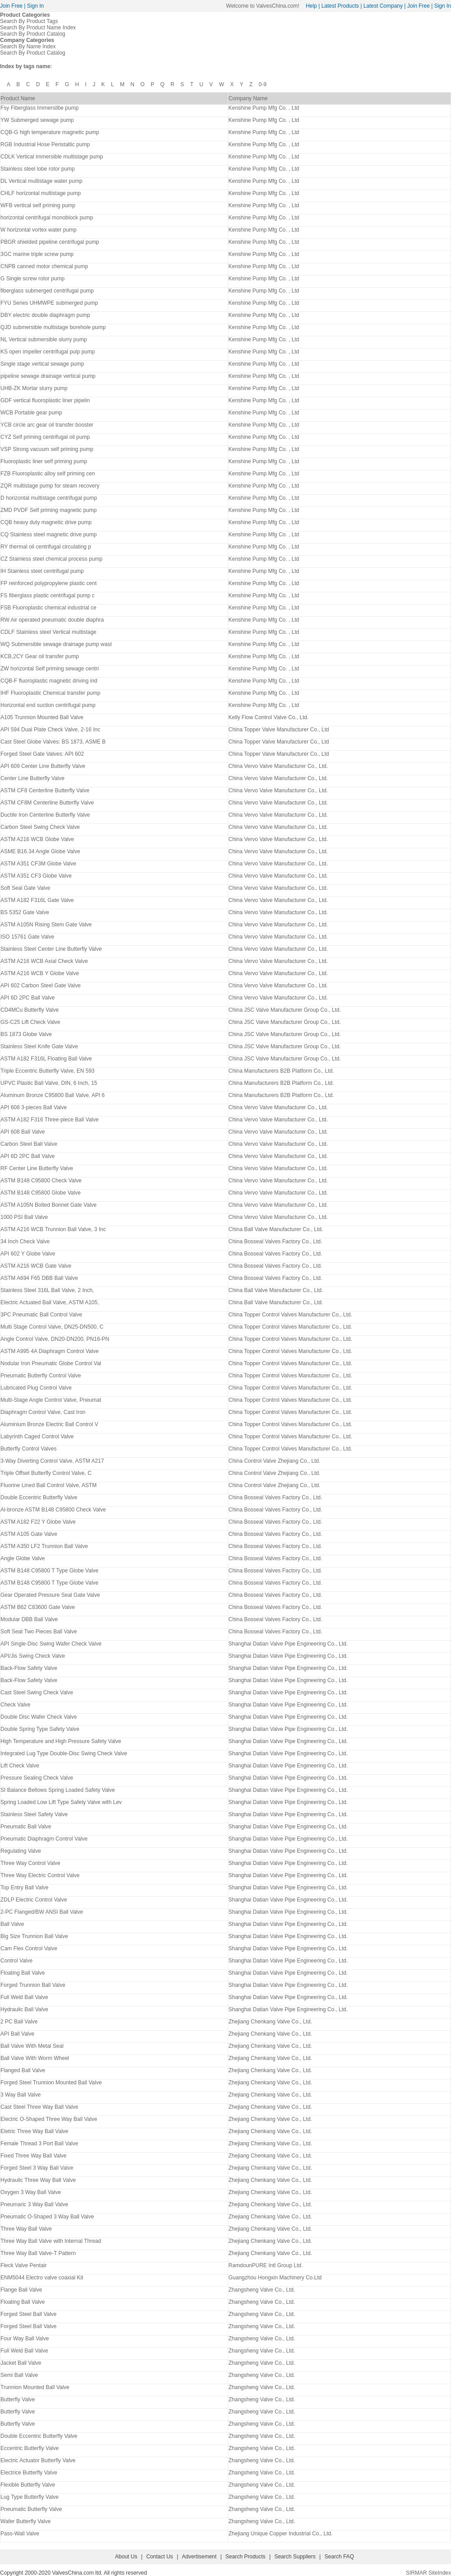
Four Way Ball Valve (24, 2338)
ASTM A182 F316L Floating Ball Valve (46, 1059)
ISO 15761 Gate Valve (27, 937)
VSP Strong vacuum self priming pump (46, 449)
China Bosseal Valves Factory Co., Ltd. (275, 1241)
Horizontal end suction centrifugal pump (48, 705)
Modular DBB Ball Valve (29, 1619)
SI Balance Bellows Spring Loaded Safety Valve (57, 1790)
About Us (126, 2556)
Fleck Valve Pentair (23, 2265)
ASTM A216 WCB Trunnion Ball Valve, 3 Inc (53, 1229)
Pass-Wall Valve (19, 2533)
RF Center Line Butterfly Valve (36, 1168)
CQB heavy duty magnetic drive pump (46, 522)
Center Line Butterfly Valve (32, 778)
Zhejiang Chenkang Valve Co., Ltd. (270, 2021)
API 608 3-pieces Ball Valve (33, 1107)
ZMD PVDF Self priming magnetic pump (48, 510)
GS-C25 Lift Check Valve (30, 1022)
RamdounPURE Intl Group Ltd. (265, 2265)
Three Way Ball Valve (26, 2229)
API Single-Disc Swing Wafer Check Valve (50, 1644)
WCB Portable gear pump (31, 412)
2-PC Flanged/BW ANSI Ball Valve (41, 1912)
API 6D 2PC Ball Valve (27, 998)
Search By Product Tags (29, 21)
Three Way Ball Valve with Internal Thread (50, 2241)
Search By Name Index (27, 46)
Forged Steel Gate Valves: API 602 (42, 754)
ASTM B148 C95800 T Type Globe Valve (49, 1570)
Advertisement (199, 2556)
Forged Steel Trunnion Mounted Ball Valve (51, 2082)
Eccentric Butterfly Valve (29, 2448)
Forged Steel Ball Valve (28, 2314)
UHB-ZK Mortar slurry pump (34, 388)
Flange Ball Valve (21, 2290)
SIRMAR (416, 2573)
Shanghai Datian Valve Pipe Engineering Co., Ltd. (288, 1644)
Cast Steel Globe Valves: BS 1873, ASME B (53, 742)
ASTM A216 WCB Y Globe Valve (39, 973)
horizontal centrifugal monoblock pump (46, 217)
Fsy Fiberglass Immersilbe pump (39, 108)
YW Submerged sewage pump (37, 120)
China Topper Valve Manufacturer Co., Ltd (278, 729)
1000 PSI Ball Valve (24, 1217)
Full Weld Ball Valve (24, 1997)
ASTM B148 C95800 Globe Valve (40, 1193)
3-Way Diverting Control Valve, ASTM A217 (52, 1461)
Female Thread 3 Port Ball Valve (39, 2143)
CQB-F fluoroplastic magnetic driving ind (48, 681)
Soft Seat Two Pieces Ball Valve (38, 1631)
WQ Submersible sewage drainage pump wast (56, 644)
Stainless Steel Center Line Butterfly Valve (51, 949)
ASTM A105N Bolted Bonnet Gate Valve (48, 1205)
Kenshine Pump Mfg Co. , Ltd (263, 108)
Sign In (35, 6)
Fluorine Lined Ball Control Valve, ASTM (48, 1485)
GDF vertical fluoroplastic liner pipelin (45, 400)
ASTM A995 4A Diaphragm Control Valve (49, 1351)
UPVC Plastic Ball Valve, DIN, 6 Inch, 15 (48, 1083)
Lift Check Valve (19, 1765)
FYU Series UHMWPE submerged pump (49, 303)
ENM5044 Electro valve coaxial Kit (41, 2277)
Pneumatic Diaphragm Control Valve (43, 1839)
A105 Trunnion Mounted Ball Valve (41, 717)
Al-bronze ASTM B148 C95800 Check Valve (53, 1510)
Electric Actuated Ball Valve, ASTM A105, (49, 1302)
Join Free (11, 6)
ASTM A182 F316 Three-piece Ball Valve (49, 1119)
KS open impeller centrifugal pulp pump (47, 352)
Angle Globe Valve (22, 1558)
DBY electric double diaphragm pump (45, 315)
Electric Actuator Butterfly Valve (38, 2460)
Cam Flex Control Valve (28, 1948)
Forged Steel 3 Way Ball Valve (36, 2168)
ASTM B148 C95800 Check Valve (41, 1180)
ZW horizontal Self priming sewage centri (49, 668)
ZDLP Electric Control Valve (33, 1900)
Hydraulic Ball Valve (24, 2009)
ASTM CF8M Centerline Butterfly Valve (47, 803)
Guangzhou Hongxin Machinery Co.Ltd (275, 2277)
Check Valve (15, 1705)
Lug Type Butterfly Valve (29, 2497)
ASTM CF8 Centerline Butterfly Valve (44, 790)
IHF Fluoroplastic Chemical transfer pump (50, 693)
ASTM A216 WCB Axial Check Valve (44, 961)
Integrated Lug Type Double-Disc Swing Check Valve (63, 1753)
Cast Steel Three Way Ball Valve (39, 2107)
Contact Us (159, 2556)
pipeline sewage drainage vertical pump (48, 376)
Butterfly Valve (17, 2399)
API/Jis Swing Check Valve (32, 1656)
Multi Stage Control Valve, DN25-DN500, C (52, 1327)
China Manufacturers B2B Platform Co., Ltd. (281, 1071)
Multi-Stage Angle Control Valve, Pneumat (50, 1400)
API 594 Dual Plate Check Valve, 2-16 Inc (50, 729)
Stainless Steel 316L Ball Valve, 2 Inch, (47, 1290)
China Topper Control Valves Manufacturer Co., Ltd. (290, 1314)
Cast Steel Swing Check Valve (36, 1692)
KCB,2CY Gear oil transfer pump (39, 656)
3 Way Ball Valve (20, 2095)
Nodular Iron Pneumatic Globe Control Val (50, 1363)
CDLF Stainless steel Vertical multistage (48, 632)
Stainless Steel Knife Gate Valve (39, 1046)
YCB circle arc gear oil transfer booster (46, 425)
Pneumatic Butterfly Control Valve (40, 1375)
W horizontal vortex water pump (38, 230)
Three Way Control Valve (30, 1863)
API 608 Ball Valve (22, 1132)
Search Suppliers (294, 2556)
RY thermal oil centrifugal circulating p (45, 547)
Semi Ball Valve (19, 2375)
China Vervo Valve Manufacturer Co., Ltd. (278, 766)
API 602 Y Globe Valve (27, 1254)
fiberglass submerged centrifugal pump (47, 291)
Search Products (246, 2556)
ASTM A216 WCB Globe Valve (37, 839)
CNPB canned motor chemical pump (44, 266)
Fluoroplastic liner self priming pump (43, 461)
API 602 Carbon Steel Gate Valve (40, 985)
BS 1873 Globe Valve (26, 1034)
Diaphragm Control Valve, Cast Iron (43, 1412)
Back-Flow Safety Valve (28, 1668)
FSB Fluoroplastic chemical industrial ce (48, 607)
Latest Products (340, 6)
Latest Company (383, 6)
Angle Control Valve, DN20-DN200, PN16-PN (54, 1339)
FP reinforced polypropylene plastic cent (48, 583)
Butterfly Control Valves (28, 1449)
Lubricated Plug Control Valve (36, 1388)
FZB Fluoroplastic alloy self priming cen (47, 473)
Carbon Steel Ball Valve (28, 1144)
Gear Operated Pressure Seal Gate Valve (50, 1595)
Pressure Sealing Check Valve (36, 1778)
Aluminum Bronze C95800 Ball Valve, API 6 (52, 1095)
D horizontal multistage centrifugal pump (48, 498)
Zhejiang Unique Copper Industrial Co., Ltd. (280, 2533)
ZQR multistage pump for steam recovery (49, 486)
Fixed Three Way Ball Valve (33, 2156)
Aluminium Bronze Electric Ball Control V (49, 1424)
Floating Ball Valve (22, 1973)
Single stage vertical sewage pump (42, 364)
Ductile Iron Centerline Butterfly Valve (45, 815)
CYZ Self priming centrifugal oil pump (45, 437)
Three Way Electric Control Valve (39, 1875)
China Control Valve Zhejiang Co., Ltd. (274, 1461)
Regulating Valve (20, 1851)
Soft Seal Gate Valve (25, 888)
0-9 (263, 84)
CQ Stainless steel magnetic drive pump (48, 534)
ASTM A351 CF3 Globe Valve (36, 876)
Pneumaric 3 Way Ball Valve (34, 2204)
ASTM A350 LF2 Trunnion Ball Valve (44, 1546)
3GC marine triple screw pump (37, 254)
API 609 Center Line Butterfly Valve (42, 766)
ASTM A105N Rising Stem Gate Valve (46, 924)
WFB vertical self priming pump (37, 205)
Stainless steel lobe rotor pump (37, 169)
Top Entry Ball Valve (24, 1887)
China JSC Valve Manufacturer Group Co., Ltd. (284, 1010)
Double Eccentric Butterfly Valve (39, 1497)
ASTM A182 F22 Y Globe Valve (38, 1522)
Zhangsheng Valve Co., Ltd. (261, 2290)
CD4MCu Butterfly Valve (29, 1010)
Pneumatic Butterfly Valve (31, 2509)
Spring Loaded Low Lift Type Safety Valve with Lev (61, 1802)
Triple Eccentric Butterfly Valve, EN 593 (47, 1071)
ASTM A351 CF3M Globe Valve (38, 863)
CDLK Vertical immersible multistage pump (51, 156)
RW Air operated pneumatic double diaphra (52, 620)
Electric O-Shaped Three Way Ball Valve (48, 2119)
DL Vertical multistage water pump (41, 181)
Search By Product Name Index (38, 27)
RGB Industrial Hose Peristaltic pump (45, 144)
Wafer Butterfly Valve (25, 2521)
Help (311, 6)
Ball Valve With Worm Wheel (34, 2058)
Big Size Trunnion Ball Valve (34, 1936)
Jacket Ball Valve (20, 2363)
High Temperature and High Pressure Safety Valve (60, 1741)
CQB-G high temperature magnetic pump (49, 132)
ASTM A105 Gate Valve (28, 1534)
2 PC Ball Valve (18, 2021)
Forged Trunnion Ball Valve (32, 1985)
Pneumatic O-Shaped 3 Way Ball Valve (47, 2216)
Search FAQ (339, 2556)
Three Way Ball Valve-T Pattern (38, 2253)
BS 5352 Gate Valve (24, 912)
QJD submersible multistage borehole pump (53, 327)
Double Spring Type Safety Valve (39, 1729)
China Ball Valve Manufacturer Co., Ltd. (275, 1229)
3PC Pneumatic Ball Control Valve (41, 1314)
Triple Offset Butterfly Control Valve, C (46, 1473)
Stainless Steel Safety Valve (34, 1814)
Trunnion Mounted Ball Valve (34, 2387)
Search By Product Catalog (32, 34)
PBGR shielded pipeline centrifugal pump (49, 242)
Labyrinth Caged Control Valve (37, 1436)
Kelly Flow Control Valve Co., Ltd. (268, 717)
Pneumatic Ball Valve (25, 1826)
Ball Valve (12, 1924)
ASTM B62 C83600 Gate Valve (37, 1607)
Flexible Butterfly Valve (27, 2485)
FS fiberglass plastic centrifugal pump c (47, 595)
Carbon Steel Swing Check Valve (40, 827)
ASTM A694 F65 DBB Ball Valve (39, 1278)
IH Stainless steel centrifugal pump (42, 571)
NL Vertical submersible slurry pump (43, 339)
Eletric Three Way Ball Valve (34, 2131)
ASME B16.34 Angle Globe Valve (40, 851)
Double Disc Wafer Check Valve (38, 1717)
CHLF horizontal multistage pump (40, 193)
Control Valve (16, 1961)
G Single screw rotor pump (32, 278)
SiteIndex (439, 2573)
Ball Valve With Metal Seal (32, 2046)
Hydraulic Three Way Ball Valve (38, 2180)
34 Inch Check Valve (25, 1241)
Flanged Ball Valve (22, 2070)
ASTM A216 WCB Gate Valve (35, 1266)
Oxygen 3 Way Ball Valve (30, 2192)
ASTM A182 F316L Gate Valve (37, 900)
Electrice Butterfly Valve (28, 2472)
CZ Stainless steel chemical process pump (51, 559)
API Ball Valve (17, 2034)
